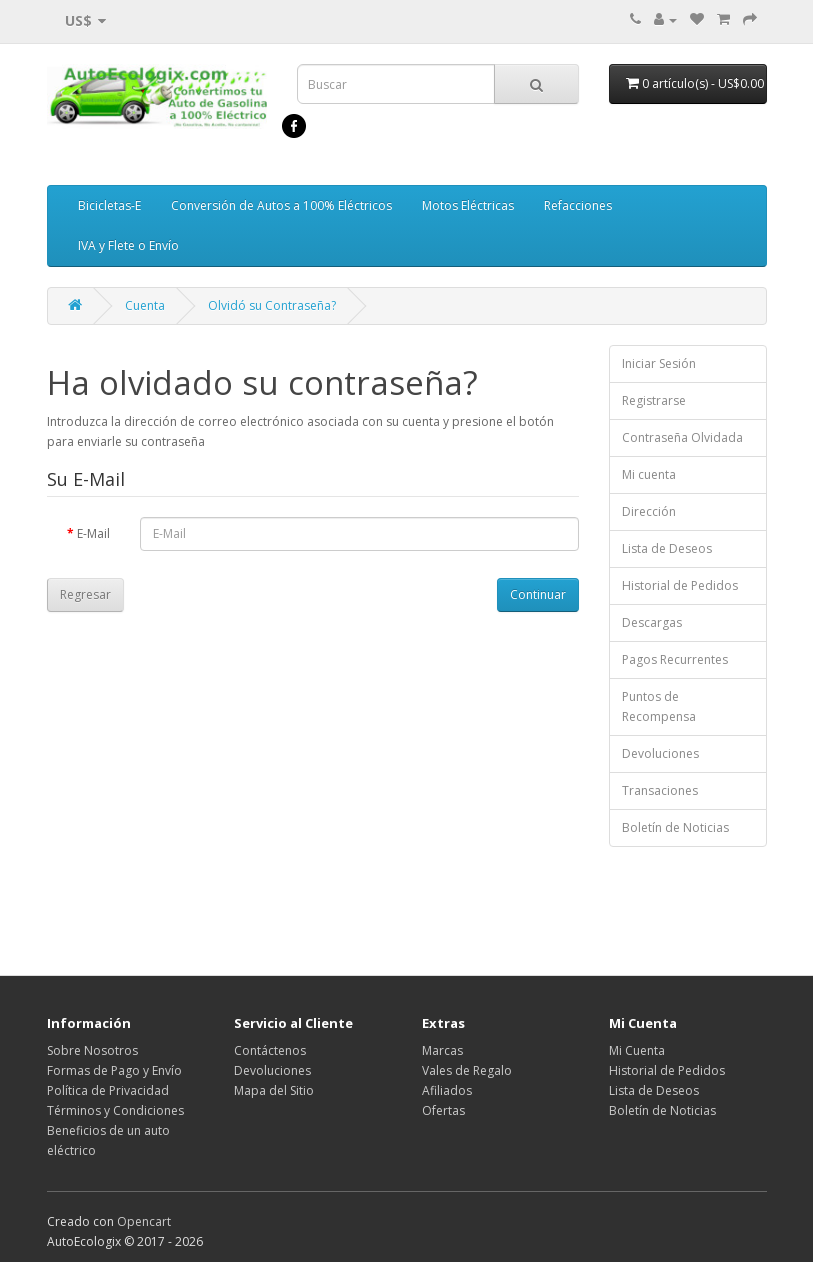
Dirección (649, 511)
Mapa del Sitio (274, 1090)
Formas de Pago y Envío (114, 1070)
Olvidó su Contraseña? (272, 305)
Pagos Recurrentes (675, 659)
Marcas (442, 1050)
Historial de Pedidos (680, 585)
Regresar (85, 594)
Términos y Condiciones (115, 1110)
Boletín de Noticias (675, 827)
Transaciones (660, 790)
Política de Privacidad (108, 1090)
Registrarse (654, 400)
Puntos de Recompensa (659, 706)
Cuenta (145, 305)
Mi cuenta (649, 474)
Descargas (652, 622)
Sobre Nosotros (92, 1050)
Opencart (144, 1221)
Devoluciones (660, 753)
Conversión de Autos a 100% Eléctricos (281, 205)
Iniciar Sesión (659, 363)
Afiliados (447, 1090)
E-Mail (93, 533)
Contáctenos (270, 1050)
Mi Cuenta (637, 1050)
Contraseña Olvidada (682, 437)
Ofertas (443, 1110)
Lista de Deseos (667, 548)
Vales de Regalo (467, 1070)
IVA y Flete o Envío (128, 245)
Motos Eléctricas (468, 205)
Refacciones (578, 205)
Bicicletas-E (109, 205)
